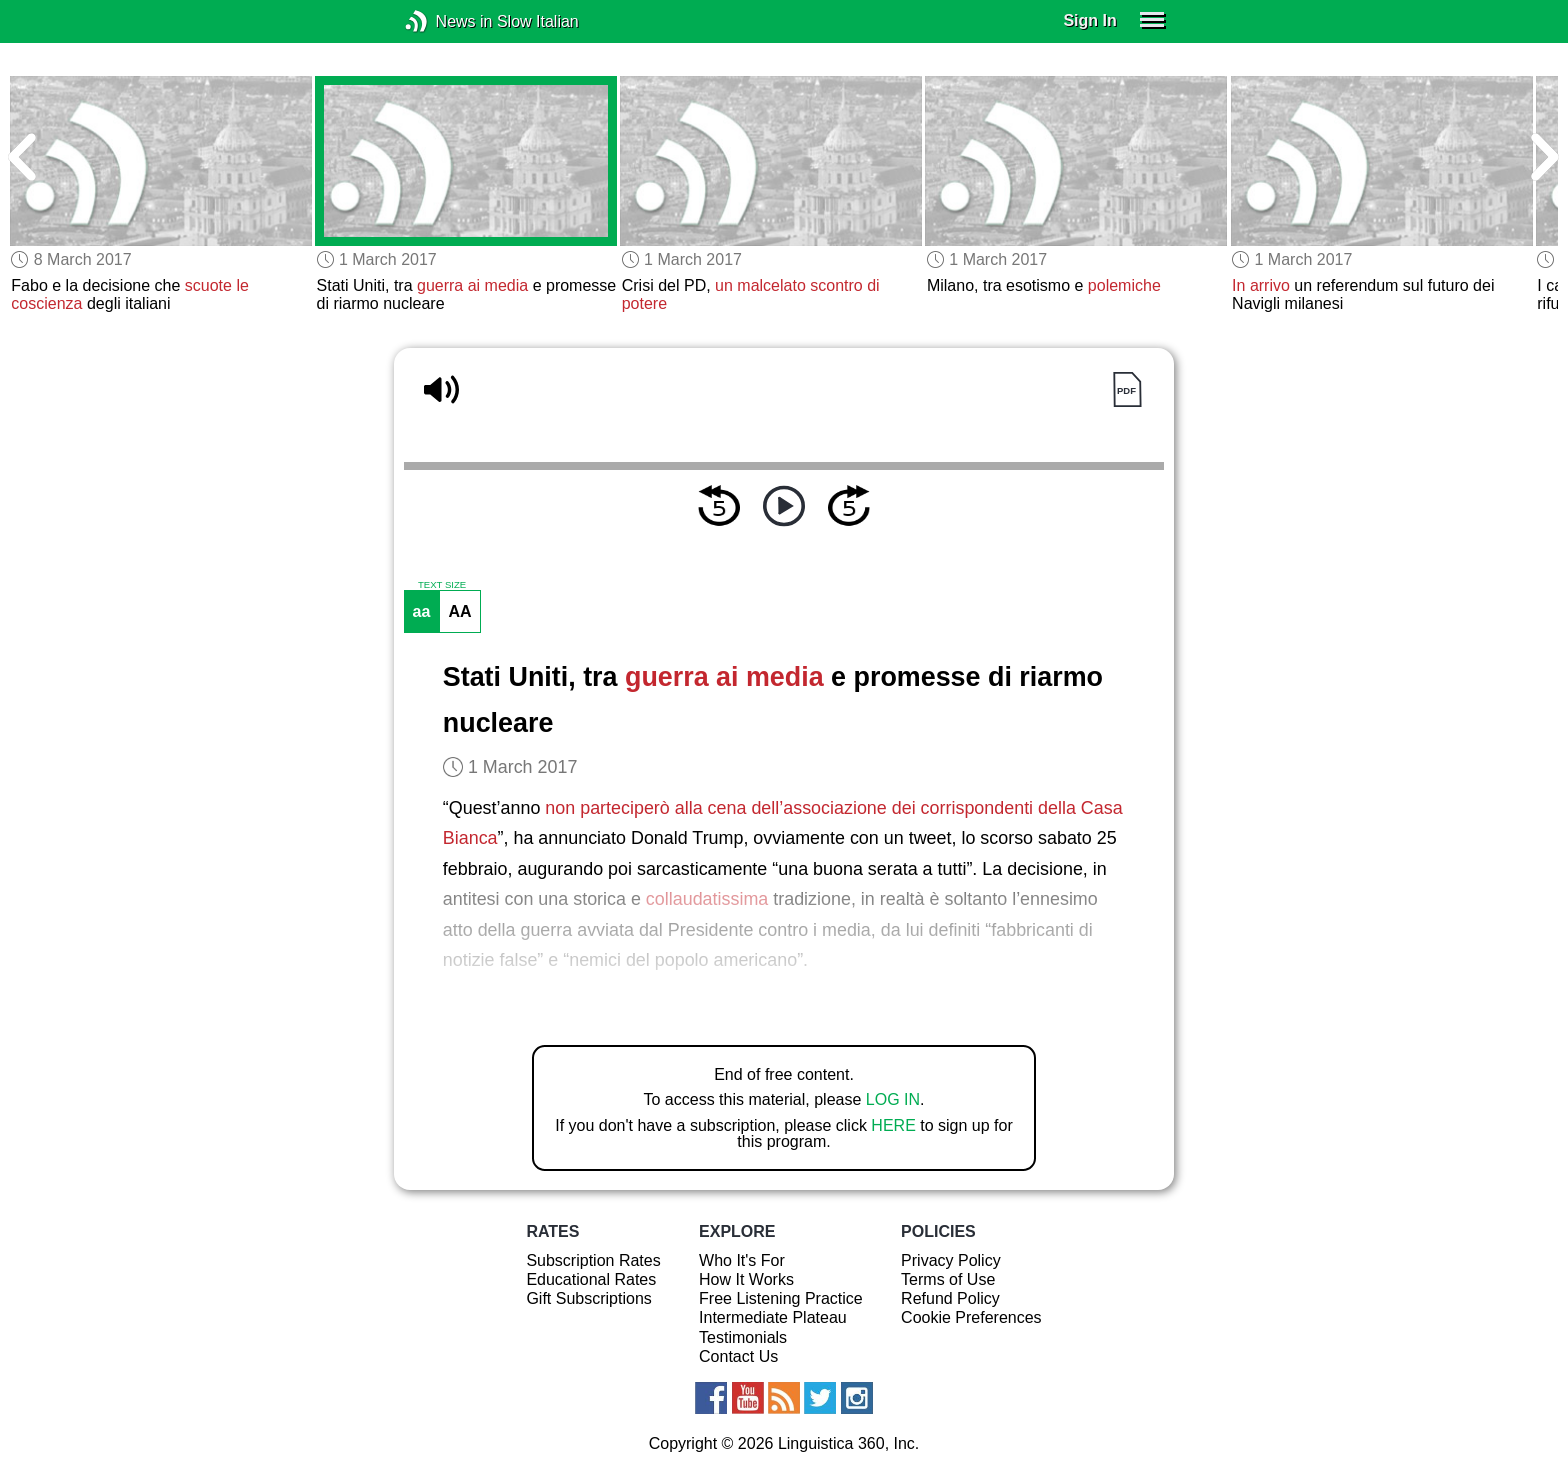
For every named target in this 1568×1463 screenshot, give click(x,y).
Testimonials (743, 1337)
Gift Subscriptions (588, 1298)
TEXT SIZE (442, 585)
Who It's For (742, 1260)
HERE (893, 1125)
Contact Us (738, 1356)
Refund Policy (950, 1298)
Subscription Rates (593, 1260)
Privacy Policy (951, 1260)
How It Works (746, 1279)
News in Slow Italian (446, 21)
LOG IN (893, 1099)
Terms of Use (948, 1279)
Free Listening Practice (781, 1298)
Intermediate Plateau (773, 1317)
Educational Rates (591, 1279)
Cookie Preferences (971, 1317)
